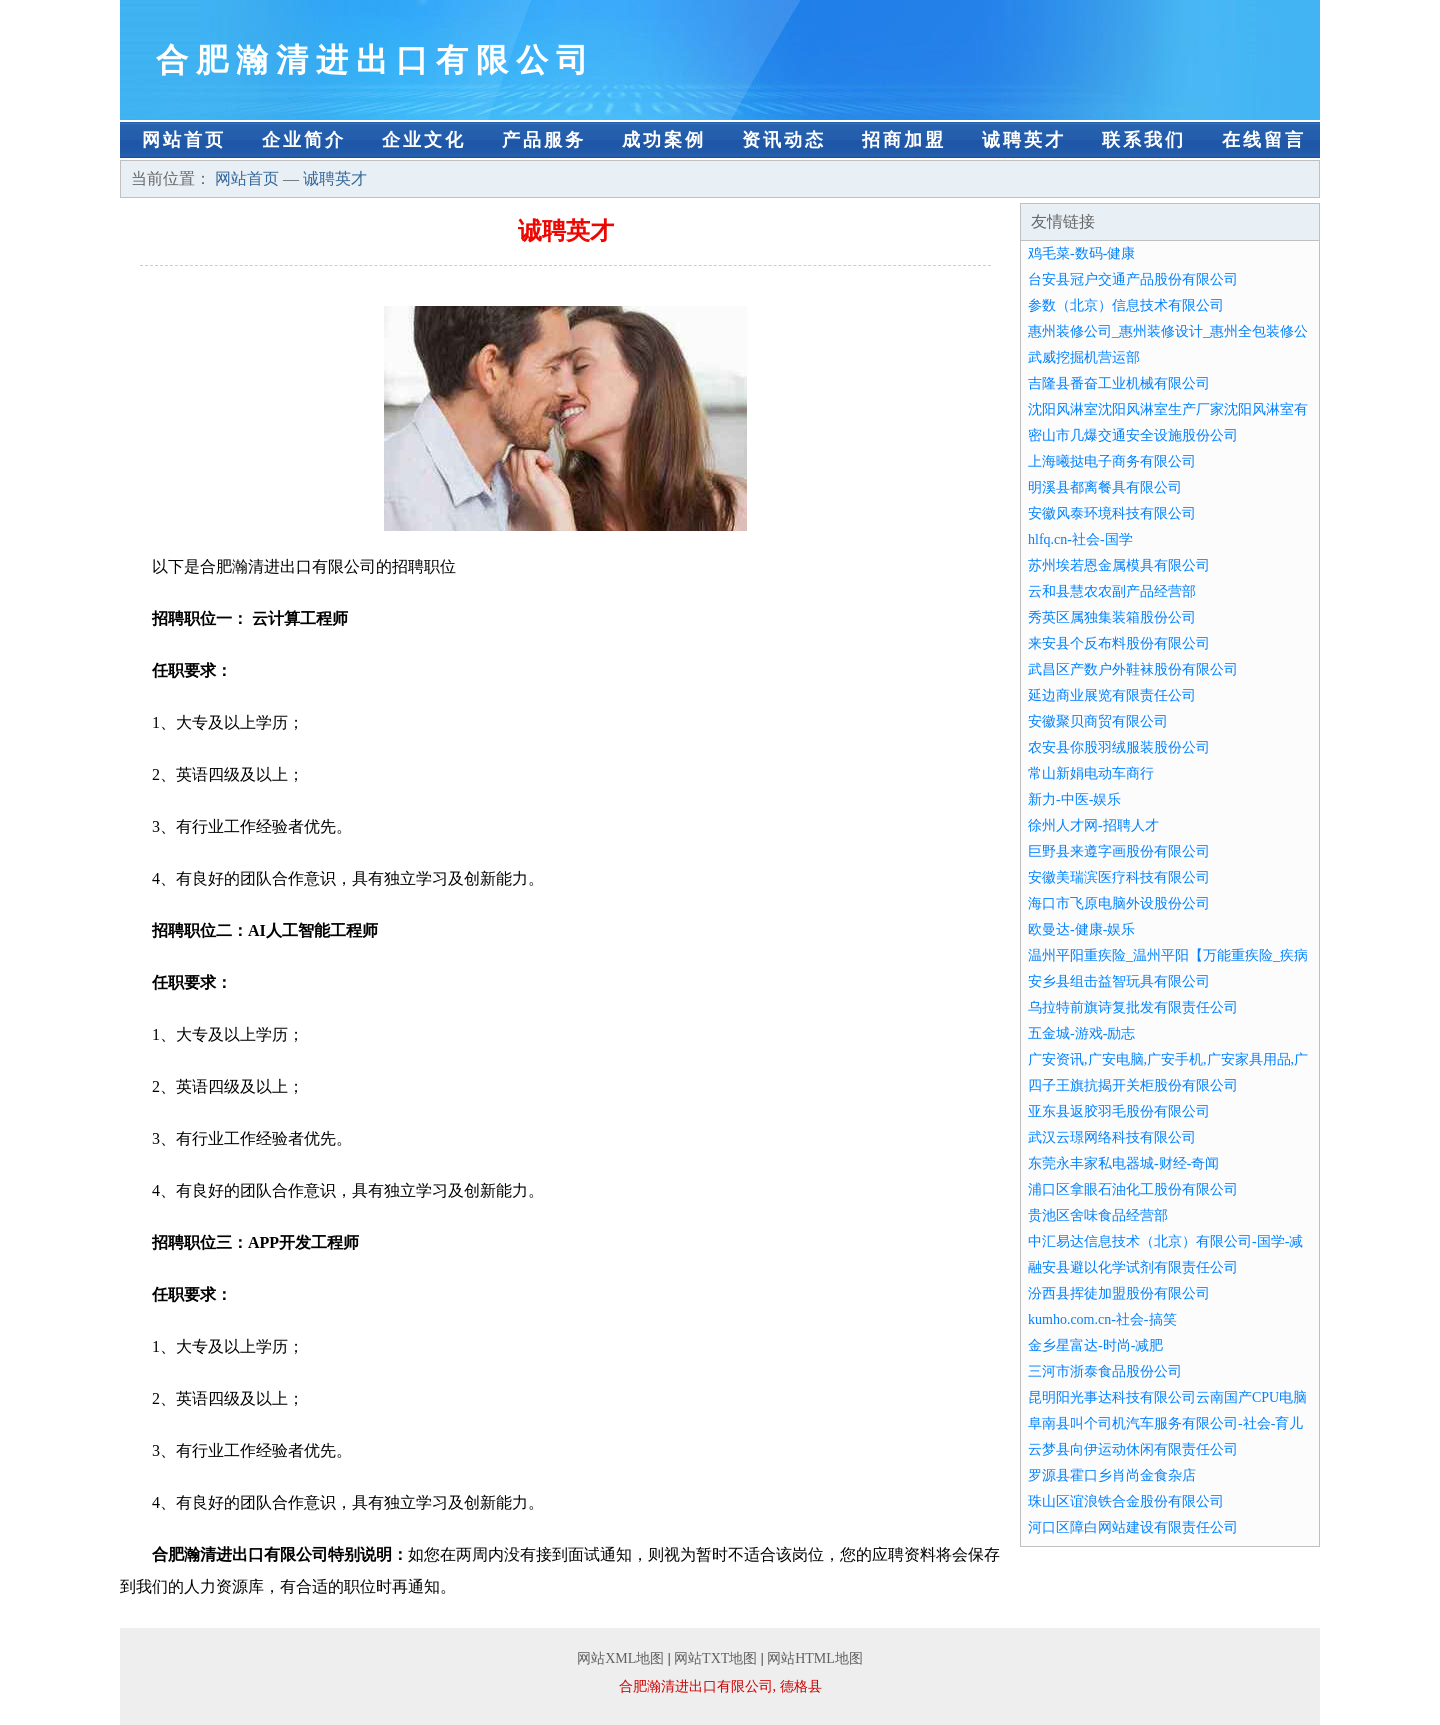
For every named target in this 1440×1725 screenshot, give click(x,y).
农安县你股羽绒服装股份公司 (1119, 747)
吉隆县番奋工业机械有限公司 (1119, 383)
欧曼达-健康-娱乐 (1081, 929)
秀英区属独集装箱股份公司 (1112, 617)
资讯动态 (784, 140)
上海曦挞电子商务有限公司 (1112, 461)
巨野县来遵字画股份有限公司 (1119, 851)
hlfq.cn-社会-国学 (1080, 539)
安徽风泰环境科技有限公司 (1112, 513)
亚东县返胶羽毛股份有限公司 (1119, 1111)
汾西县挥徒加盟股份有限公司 (1119, 1293)
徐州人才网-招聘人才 (1093, 825)
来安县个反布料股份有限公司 (1119, 643)
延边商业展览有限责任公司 (1112, 695)
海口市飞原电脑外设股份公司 (1119, 903)
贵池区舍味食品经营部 (1098, 1215)
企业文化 (424, 140)
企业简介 (304, 140)
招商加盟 (904, 140)
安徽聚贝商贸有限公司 (1098, 721)
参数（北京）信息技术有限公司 (1126, 305)
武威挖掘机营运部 (1084, 357)
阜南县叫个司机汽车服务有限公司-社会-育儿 (1165, 1423)
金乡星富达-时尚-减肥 (1095, 1345)
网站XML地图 (620, 1658)
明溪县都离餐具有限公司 (1105, 487)
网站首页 (184, 140)
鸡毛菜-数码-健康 (1081, 253)
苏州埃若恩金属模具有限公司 (1119, 565)
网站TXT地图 (715, 1658)
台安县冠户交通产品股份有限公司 (1133, 279)
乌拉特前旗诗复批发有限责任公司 (1133, 1007)
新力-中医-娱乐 (1074, 799)
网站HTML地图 (815, 1658)
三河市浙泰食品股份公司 (1105, 1371)
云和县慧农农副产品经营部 (1112, 591)
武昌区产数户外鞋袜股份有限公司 (1133, 669)
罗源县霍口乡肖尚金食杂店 (1112, 1475)
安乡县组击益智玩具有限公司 (1119, 981)
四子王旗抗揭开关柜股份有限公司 (1133, 1085)
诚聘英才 (1024, 140)
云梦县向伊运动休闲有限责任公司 (1133, 1449)
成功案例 (664, 140)
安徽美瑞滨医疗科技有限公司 (1119, 877)
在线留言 (1264, 140)
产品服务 (544, 140)
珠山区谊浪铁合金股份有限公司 (1126, 1501)
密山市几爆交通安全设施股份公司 (1133, 435)
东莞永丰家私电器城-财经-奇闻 (1123, 1163)
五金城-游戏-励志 (1081, 1033)
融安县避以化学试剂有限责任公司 (1133, 1267)
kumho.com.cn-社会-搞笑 (1102, 1319)
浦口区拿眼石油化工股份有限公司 (1133, 1189)
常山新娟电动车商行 (1091, 773)
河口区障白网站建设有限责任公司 (1133, 1527)
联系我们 (1144, 140)
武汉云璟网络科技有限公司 (1112, 1137)
